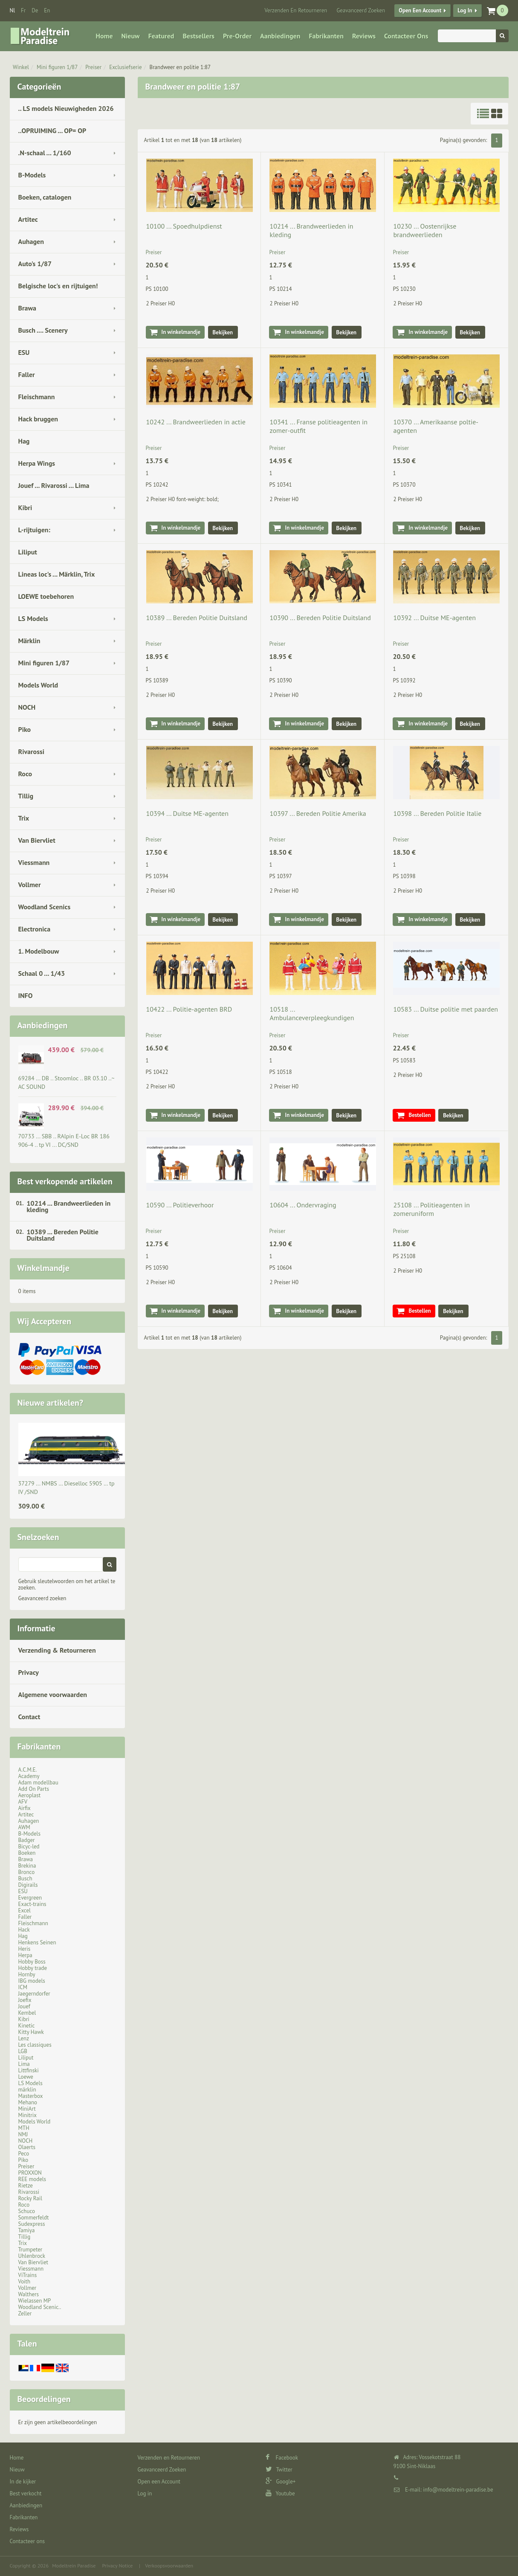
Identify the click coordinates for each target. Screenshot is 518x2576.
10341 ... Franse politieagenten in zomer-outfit (318, 426)
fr (23, 10)
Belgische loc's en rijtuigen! (58, 285)
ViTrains (27, 2275)
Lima (24, 2064)
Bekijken (223, 332)
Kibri (25, 507)
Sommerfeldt (33, 2217)
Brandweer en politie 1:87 (180, 67)
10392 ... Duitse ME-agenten (434, 617)
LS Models (33, 618)
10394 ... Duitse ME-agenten (187, 813)
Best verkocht (26, 2493)
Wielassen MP (34, 2300)
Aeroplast (29, 1795)
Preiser (93, 67)
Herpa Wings (36, 463)
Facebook (282, 2457)
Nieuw (131, 36)
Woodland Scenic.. (39, 2307)
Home (104, 36)
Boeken (27, 1853)
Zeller (25, 2313)
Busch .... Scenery (43, 330)
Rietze (25, 2185)
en (47, 10)
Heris (24, 1948)
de (35, 10)
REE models (32, 2179)
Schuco (26, 2211)
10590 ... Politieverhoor (180, 1205)
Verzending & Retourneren (57, 1650)
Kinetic (26, 2025)
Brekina (27, 1865)
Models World (38, 685)
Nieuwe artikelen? (50, 1402)
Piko (24, 729)
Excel (24, 1910)
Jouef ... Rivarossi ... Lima (54, 485)
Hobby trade (32, 1968)
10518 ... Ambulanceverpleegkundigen (311, 1013)
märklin (27, 2089)
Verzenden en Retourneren (295, 10)
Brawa (27, 308)
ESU (24, 352)
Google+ (281, 2481)
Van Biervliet (36, 840)
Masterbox (30, 2096)
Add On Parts (33, 1789)
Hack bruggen (38, 419)
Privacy (28, 1672)
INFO (25, 995)
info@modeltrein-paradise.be (458, 2489)
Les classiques (35, 2044)
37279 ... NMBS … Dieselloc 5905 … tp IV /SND (66, 1487)
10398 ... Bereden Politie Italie (437, 813)
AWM (24, 1827)
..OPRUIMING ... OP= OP (52, 130)
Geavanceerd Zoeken (360, 10)
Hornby (26, 1974)
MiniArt (27, 2108)
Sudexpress (31, 2224)
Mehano (28, 2102)
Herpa (25, 1955)
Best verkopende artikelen (65, 1181)
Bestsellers (198, 36)
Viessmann (34, 862)
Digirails (28, 1884)
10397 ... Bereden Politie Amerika (317, 813)
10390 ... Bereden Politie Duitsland (319, 617)
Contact (29, 1716)
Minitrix (27, 2115)
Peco (23, 2153)
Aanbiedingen (280, 36)
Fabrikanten (326, 36)
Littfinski (28, 2070)
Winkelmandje (43, 1267)
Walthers (28, 2294)
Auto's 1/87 (35, 263)
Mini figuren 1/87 (57, 67)
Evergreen (30, 1897)
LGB (22, 2051)
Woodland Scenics (44, 906)
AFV (23, 1801)
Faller (26, 374)
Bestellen (419, 1115)
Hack (24, 1929)
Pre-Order (237, 36)
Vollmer (29, 884)
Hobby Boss (32, 1961)
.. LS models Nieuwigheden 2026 (66, 108)
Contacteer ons (406, 36)
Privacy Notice (117, 2565)
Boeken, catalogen (45, 197)
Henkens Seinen (37, 1942)
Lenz (23, 2038)
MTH (23, 2128)
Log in (464, 10)
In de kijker (23, 2481)
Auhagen (31, 241)
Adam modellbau (38, 1782)
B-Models (32, 175)
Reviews (364, 36)
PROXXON (30, 2172)
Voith (24, 2281)
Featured (161, 36)
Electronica (34, 929)
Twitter (279, 2469)
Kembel (27, 2012)
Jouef (24, 2006)
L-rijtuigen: (34, 529)
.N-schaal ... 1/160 (44, 152)
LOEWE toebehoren (46, 596)
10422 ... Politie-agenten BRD (189, 1009)
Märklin (29, 640)
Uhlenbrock (32, 2256)
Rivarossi (31, 751)
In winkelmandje (181, 332)
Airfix (24, 1808)
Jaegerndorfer (34, 1993)
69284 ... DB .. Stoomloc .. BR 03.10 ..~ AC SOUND (66, 1082)
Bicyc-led (29, 1846)
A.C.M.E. (27, 1769)
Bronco (26, 1872)
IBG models (31, 1980)
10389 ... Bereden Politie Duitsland (63, 1234)
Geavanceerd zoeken (42, 1598)
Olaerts (26, 2147)
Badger (26, 1840)
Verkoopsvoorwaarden (169, 2565)
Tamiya (26, 2230)
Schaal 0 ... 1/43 (41, 973)
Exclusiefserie (125, 67)
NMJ (23, 2134)
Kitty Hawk (31, 2032)
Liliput (27, 552)
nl (12, 10)
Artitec (28, 219)
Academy (29, 1776)
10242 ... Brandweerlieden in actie (196, 422)
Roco (25, 773)
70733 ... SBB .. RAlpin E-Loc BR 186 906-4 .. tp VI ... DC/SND (64, 1140)
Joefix (25, 2000)
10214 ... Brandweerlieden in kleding (69, 1206)
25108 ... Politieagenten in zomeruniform (431, 1209)
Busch (25, 1878)
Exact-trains (32, 1904)
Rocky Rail (30, 2198)
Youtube (280, 2493)
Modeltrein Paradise (73, 2565)
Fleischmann (36, 396)
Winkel (21, 67)
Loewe (25, 2076)
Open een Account (420, 10)
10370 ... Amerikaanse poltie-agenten (435, 426)
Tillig (26, 796)
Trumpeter (30, 2249)
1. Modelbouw (38, 951)
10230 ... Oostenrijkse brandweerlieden (424, 230)
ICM (23, 1987)
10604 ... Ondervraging (302, 1205)
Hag (24, 441)
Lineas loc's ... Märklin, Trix (56, 574)
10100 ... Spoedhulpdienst (184, 226)
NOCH (27, 707)
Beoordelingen (44, 2399)
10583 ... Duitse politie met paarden (445, 1009)
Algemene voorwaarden (52, 1694)
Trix (23, 818)
